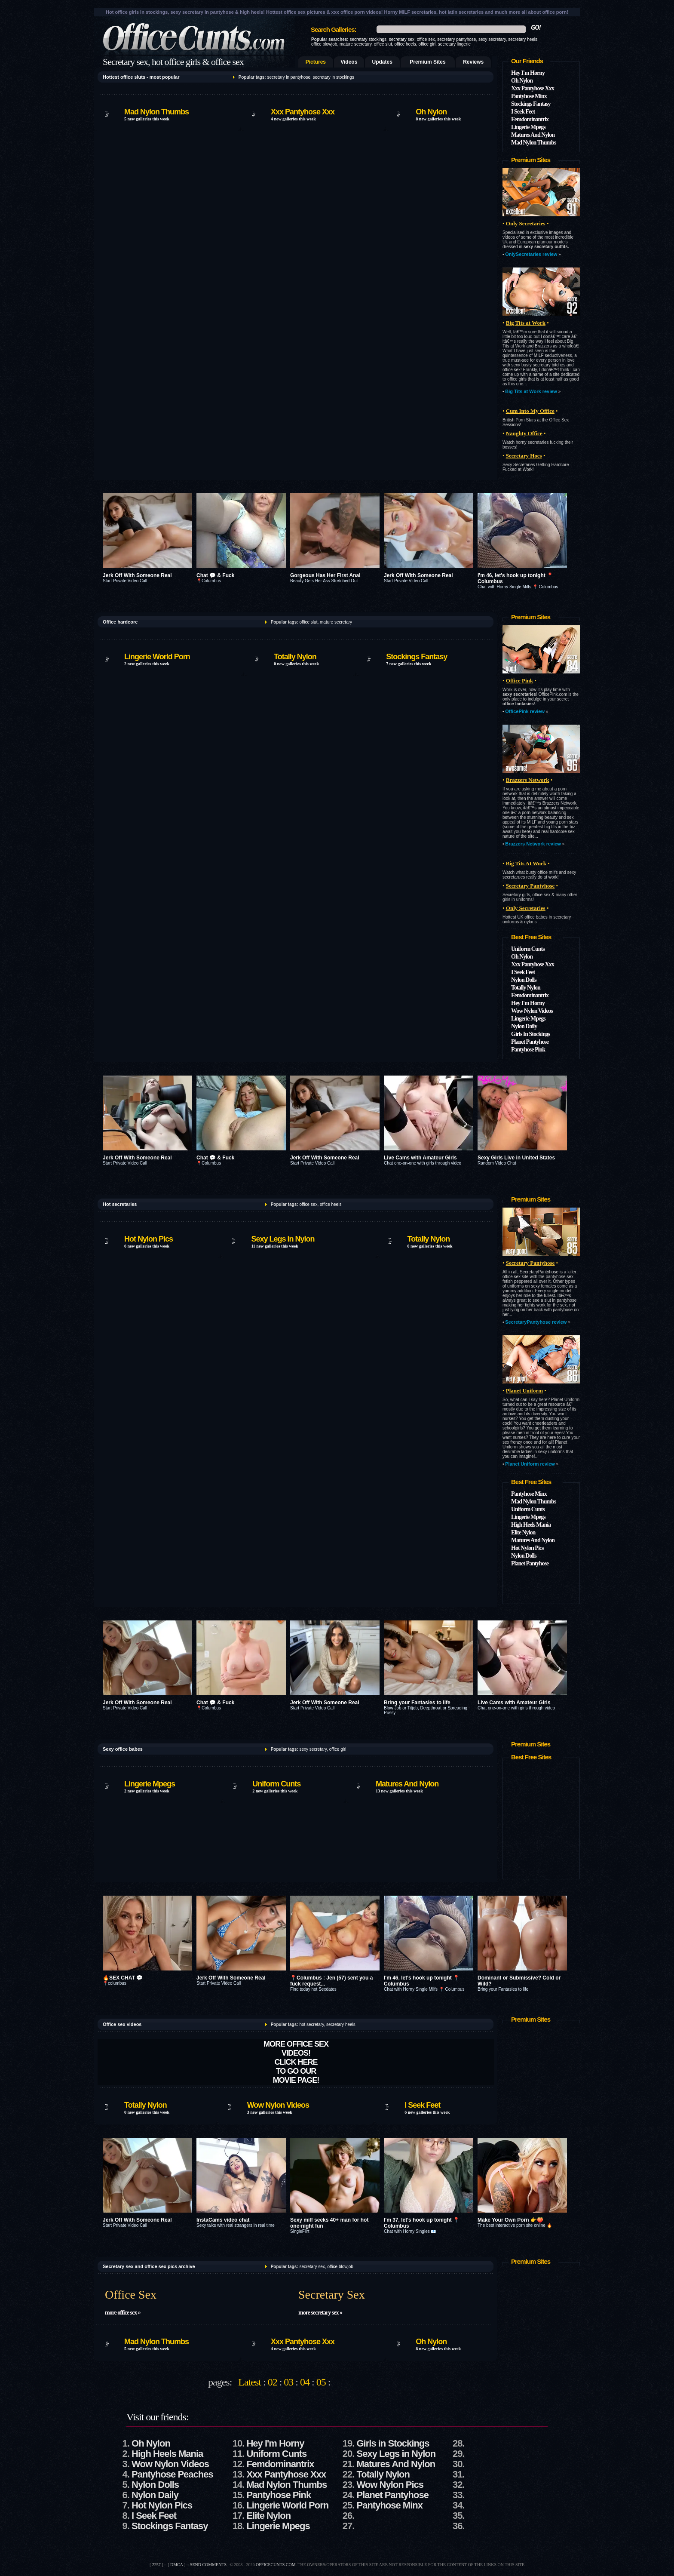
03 (288, 2382)
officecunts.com (276, 2564)
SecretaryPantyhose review (536, 1322)
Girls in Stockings (393, 2443)
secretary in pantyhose (288, 77)
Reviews (473, 62)
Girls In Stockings (530, 1034)
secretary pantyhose (456, 39)
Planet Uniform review (530, 1463)
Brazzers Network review (533, 843)
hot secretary (311, 2024)
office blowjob (324, 44)
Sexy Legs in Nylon (282, 1239)
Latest (249, 2382)
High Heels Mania (531, 1525)
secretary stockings (368, 39)
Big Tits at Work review (531, 391)
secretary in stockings (333, 77)
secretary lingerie (454, 44)
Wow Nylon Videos (532, 1011)
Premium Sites (427, 62)
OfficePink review (525, 711)
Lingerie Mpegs (528, 127)
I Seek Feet (523, 111)
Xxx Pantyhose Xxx (302, 112)
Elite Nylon (523, 1532)
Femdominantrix (529, 119)
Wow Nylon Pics (390, 2484)
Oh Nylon (431, 112)
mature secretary (355, 44)
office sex (426, 39)
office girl (426, 44)
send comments (208, 2564)
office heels (405, 44)
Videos (348, 62)
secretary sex (401, 39)
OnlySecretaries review (531, 254)
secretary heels (522, 39)
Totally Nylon (295, 656)
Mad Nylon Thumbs (156, 112)
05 (321, 2382)
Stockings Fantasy (531, 104)
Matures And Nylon (533, 135)
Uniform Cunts (528, 949)
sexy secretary (492, 39)
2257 (156, 2564)
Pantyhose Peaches (172, 2474)
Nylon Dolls (523, 980)
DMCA (176, 2564)
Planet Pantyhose (529, 1042)
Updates (382, 62)
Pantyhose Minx (529, 96)
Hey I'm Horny (528, 73)
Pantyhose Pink (528, 1049)
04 (304, 2382)
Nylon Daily (524, 1026)
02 (272, 2382)
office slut (383, 44)
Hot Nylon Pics (148, 1239)
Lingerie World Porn (157, 656)
